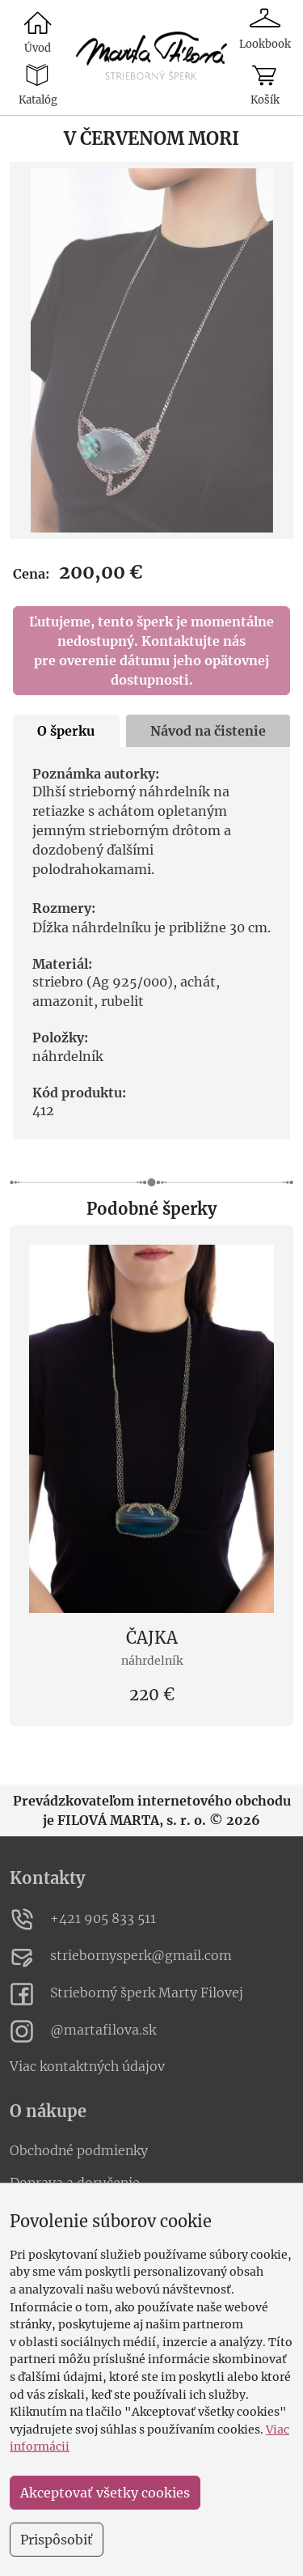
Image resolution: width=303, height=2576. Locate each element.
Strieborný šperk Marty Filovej (126, 1994)
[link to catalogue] (152, 57)
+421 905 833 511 (83, 1920)
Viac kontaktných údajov (87, 2066)
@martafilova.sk (83, 2031)
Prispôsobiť (56, 2539)
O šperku (66, 731)
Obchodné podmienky (79, 2150)
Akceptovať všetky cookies (105, 2493)
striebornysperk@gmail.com (121, 1957)
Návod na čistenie (208, 731)
